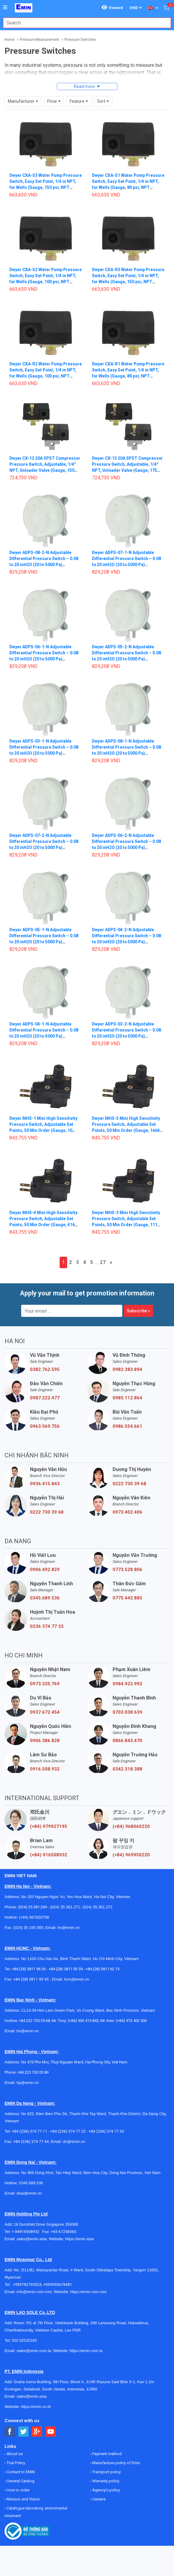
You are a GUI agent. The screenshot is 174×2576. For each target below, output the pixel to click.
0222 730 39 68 (129, 1483)
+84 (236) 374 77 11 (29, 2131)
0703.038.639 (127, 1712)
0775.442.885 (127, 1598)
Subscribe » (138, 1310)
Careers (98, 2499)
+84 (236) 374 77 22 (68, 2131)
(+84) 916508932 (48, 1855)
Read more (84, 86)
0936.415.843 (45, 1483)
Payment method (106, 2453)
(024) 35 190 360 (28, 1927)
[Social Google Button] (37, 2431)
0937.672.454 (45, 1712)
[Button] (5, 7)
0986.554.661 (127, 1426)
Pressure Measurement (39, 39)
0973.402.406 (127, 1512)
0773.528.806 (127, 1569)
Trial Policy (15, 2463)
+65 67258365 (63, 2231)
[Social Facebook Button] (10, 2431)
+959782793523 (27, 2284)
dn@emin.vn (74, 2141)
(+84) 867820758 (34, 1917)
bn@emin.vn (28, 2031)
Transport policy (106, 2472)
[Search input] (84, 23)
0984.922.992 (127, 1684)
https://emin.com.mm (88, 2291)
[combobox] (84, 23)
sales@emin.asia (32, 2239)
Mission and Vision (23, 2499)
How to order (18, 2490)
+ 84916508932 (27, 2231)
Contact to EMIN (20, 2472)
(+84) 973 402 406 (131, 2020)
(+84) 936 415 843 (83, 2020)
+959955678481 (57, 2284)
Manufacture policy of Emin (115, 2463)
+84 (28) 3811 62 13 (103, 1969)
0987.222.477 (45, 1398)
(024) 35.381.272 (97, 1907)
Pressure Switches (80, 39)
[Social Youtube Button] (50, 2431)
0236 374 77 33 (47, 1626)
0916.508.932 (45, 1769)
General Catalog (20, 2481)
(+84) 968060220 (131, 1826)
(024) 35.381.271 (65, 1907)
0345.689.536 (45, 1598)
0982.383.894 (127, 1369)
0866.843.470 (127, 1740)
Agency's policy (105, 2490)
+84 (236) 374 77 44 (31, 2141)
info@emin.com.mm (34, 2291)
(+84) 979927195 (48, 1826)
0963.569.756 (45, 1426)
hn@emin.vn (68, 1927)
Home (10, 39)
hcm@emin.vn (76, 1979)
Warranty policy (105, 2481)
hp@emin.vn (28, 2082)
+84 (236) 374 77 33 (106, 2131)
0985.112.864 (127, 1398)
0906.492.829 (45, 1569)
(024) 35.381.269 (32, 1907)
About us (14, 2453)
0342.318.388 (127, 1769)
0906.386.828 (45, 1740)
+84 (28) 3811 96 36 (29, 1969)
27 (103, 1262)
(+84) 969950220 (131, 1855)
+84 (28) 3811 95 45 (31, 1979)
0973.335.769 (45, 1684)
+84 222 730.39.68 (34, 2020)
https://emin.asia (79, 2239)
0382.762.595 (45, 1369)
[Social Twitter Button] (23, 2431)
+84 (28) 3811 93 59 (66, 1969)
